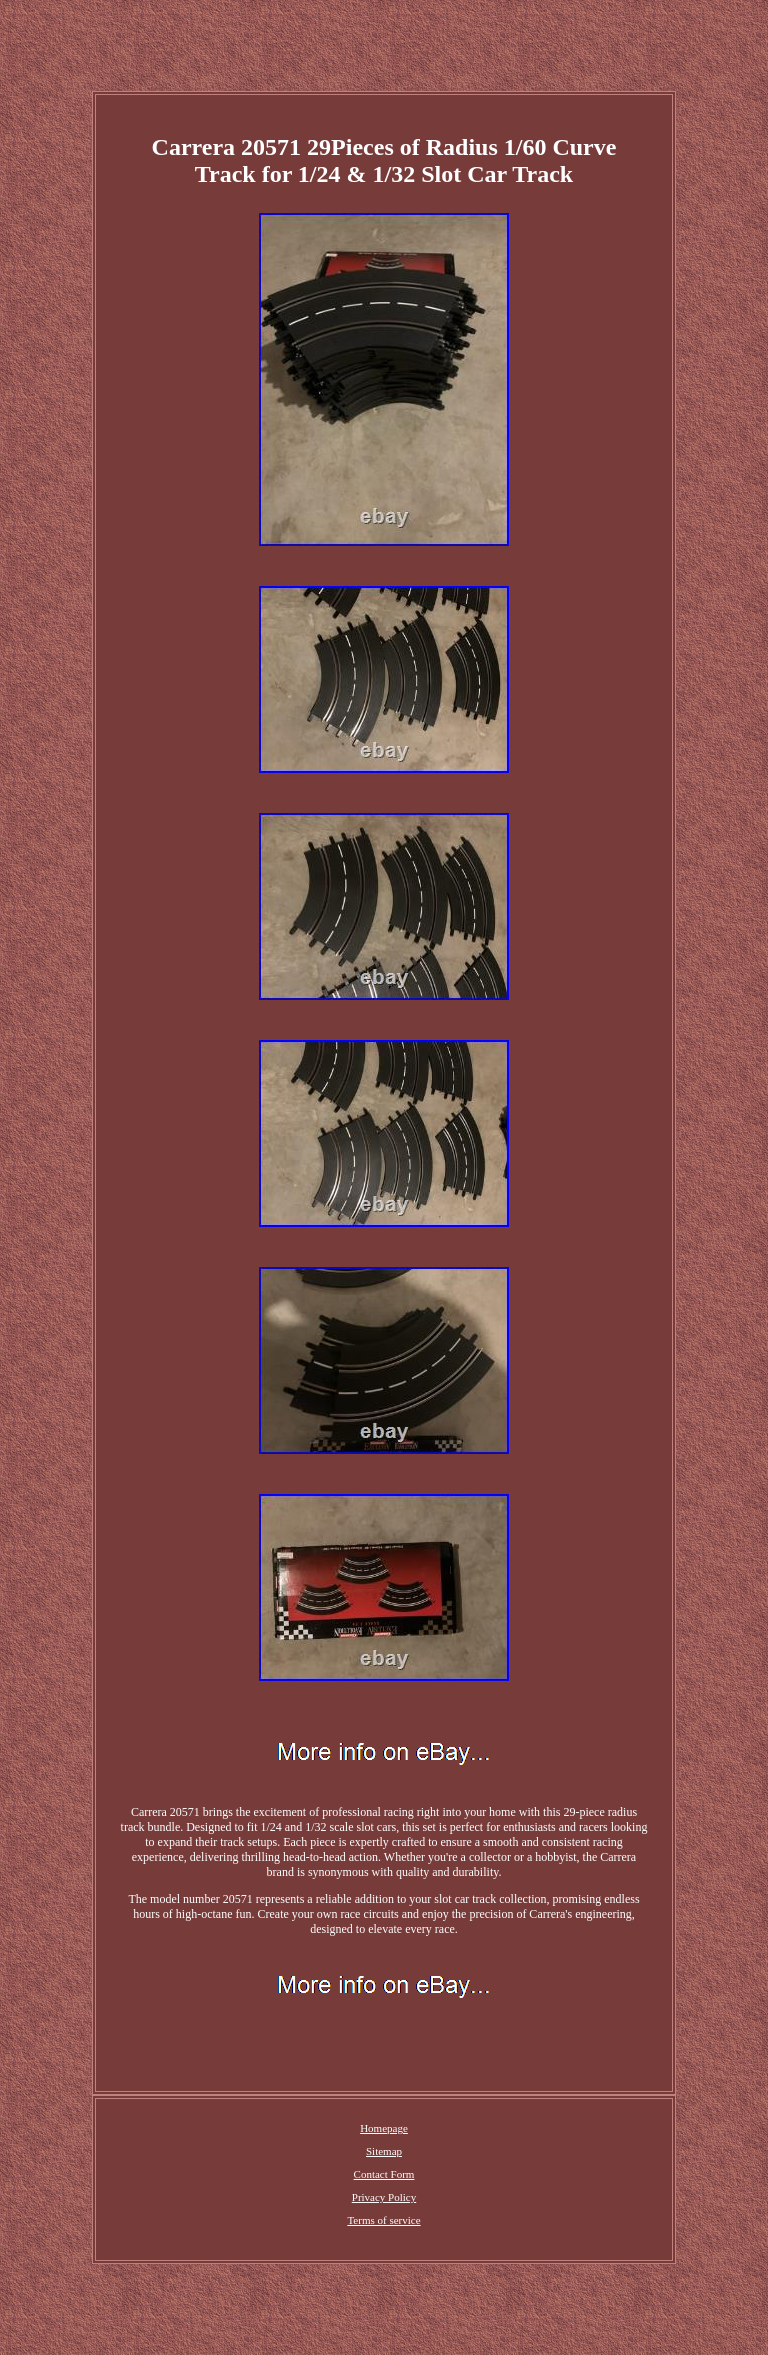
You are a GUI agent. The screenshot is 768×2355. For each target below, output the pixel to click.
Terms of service (383, 2220)
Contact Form (384, 2174)
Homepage (384, 2128)
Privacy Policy (384, 2197)
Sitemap (384, 2151)
